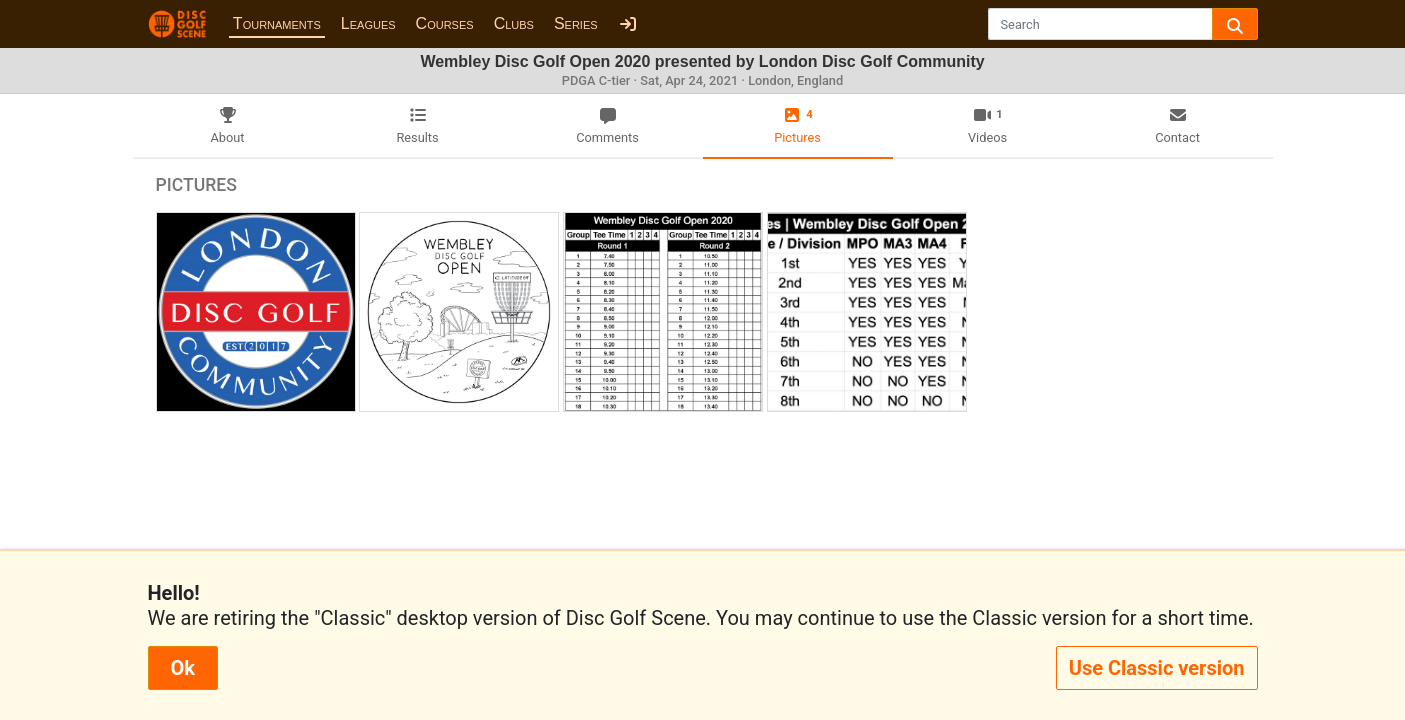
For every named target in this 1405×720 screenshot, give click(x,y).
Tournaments (277, 23)
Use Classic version (1157, 668)
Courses (445, 23)
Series (576, 23)
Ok (183, 668)
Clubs (514, 23)
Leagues (368, 23)
